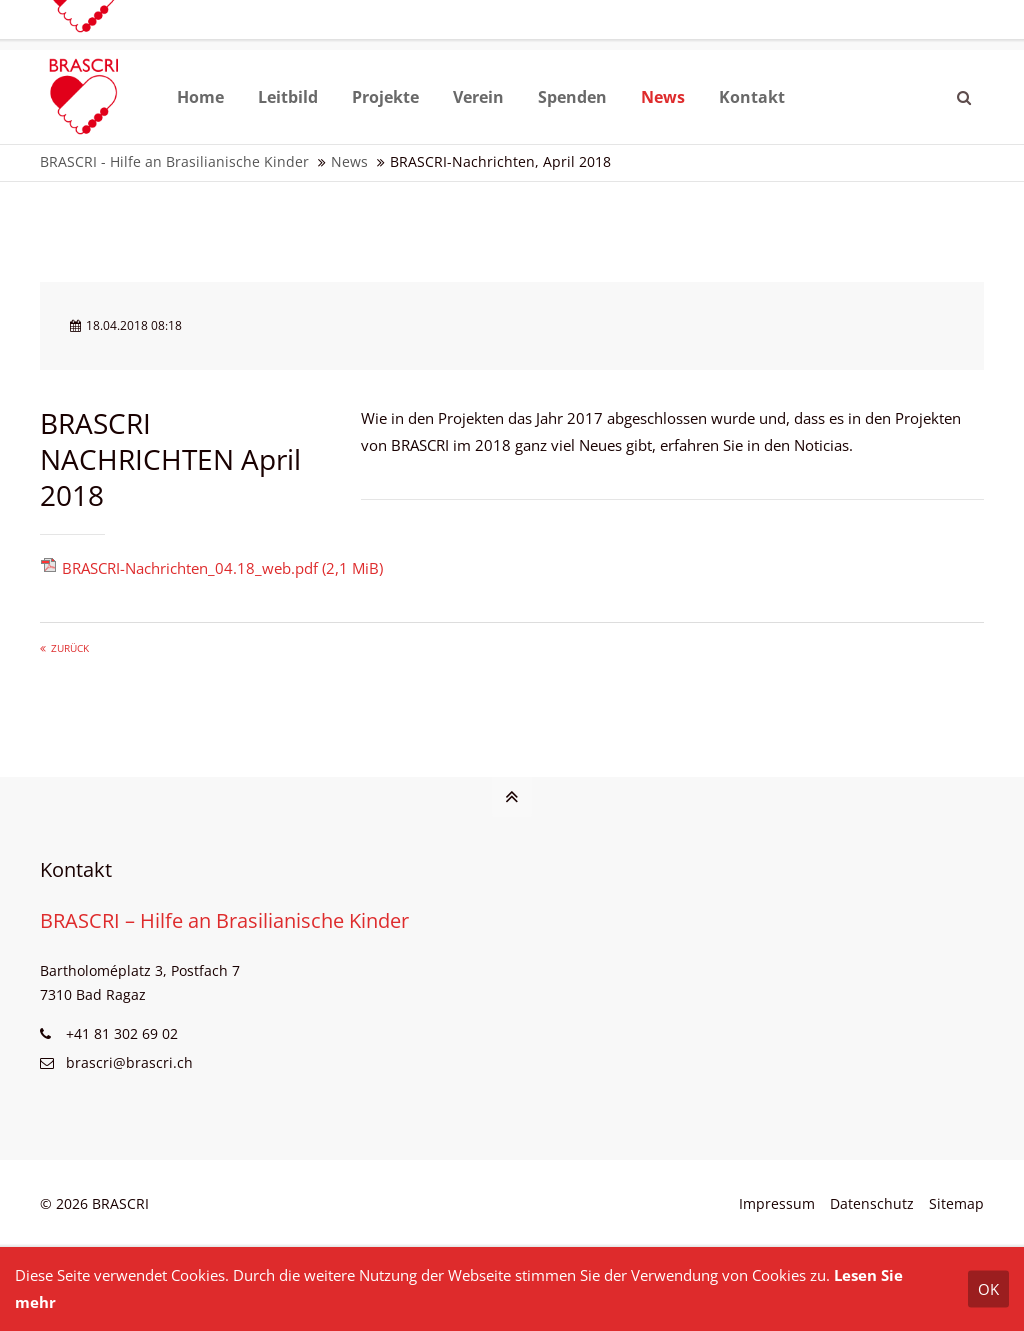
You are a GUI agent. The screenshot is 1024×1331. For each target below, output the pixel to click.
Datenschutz (872, 1203)
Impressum (777, 1203)
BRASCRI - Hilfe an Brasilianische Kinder (174, 162)
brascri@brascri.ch (118, 30)
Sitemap (956, 1203)
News (349, 162)
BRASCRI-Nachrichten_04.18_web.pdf (222, 568)
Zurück (70, 648)
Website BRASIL (838, 30)
